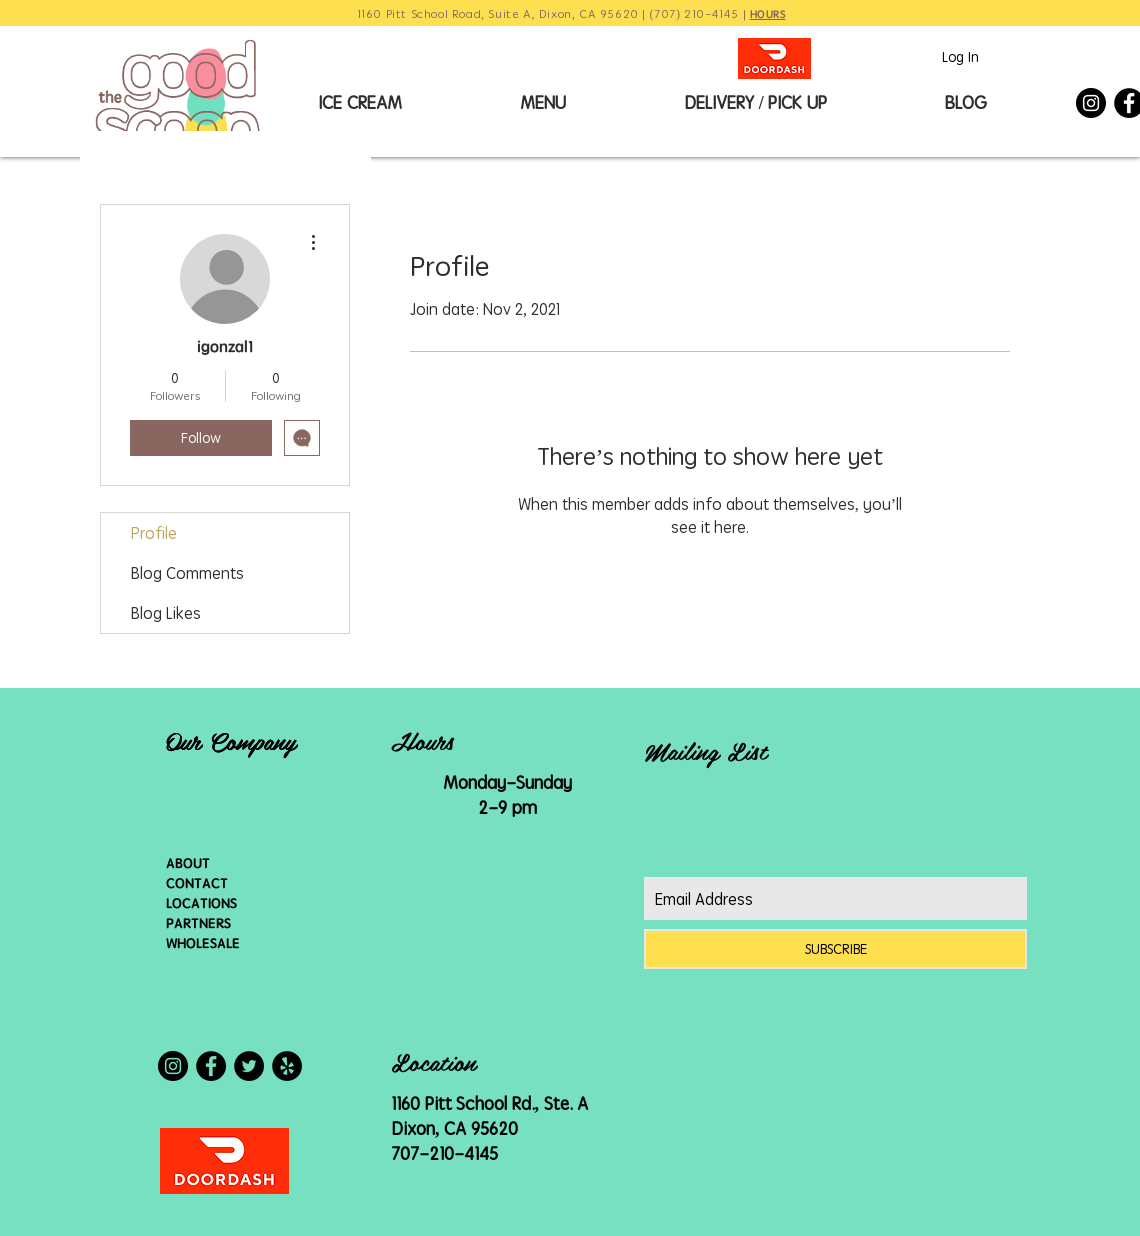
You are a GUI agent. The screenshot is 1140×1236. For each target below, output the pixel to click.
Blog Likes (166, 613)
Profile (154, 533)
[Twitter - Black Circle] (249, 1066)
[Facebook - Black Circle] (211, 1066)
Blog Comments (187, 573)
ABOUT (188, 863)
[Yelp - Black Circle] (287, 1066)
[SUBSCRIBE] (835, 949)
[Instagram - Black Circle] (1091, 103)
